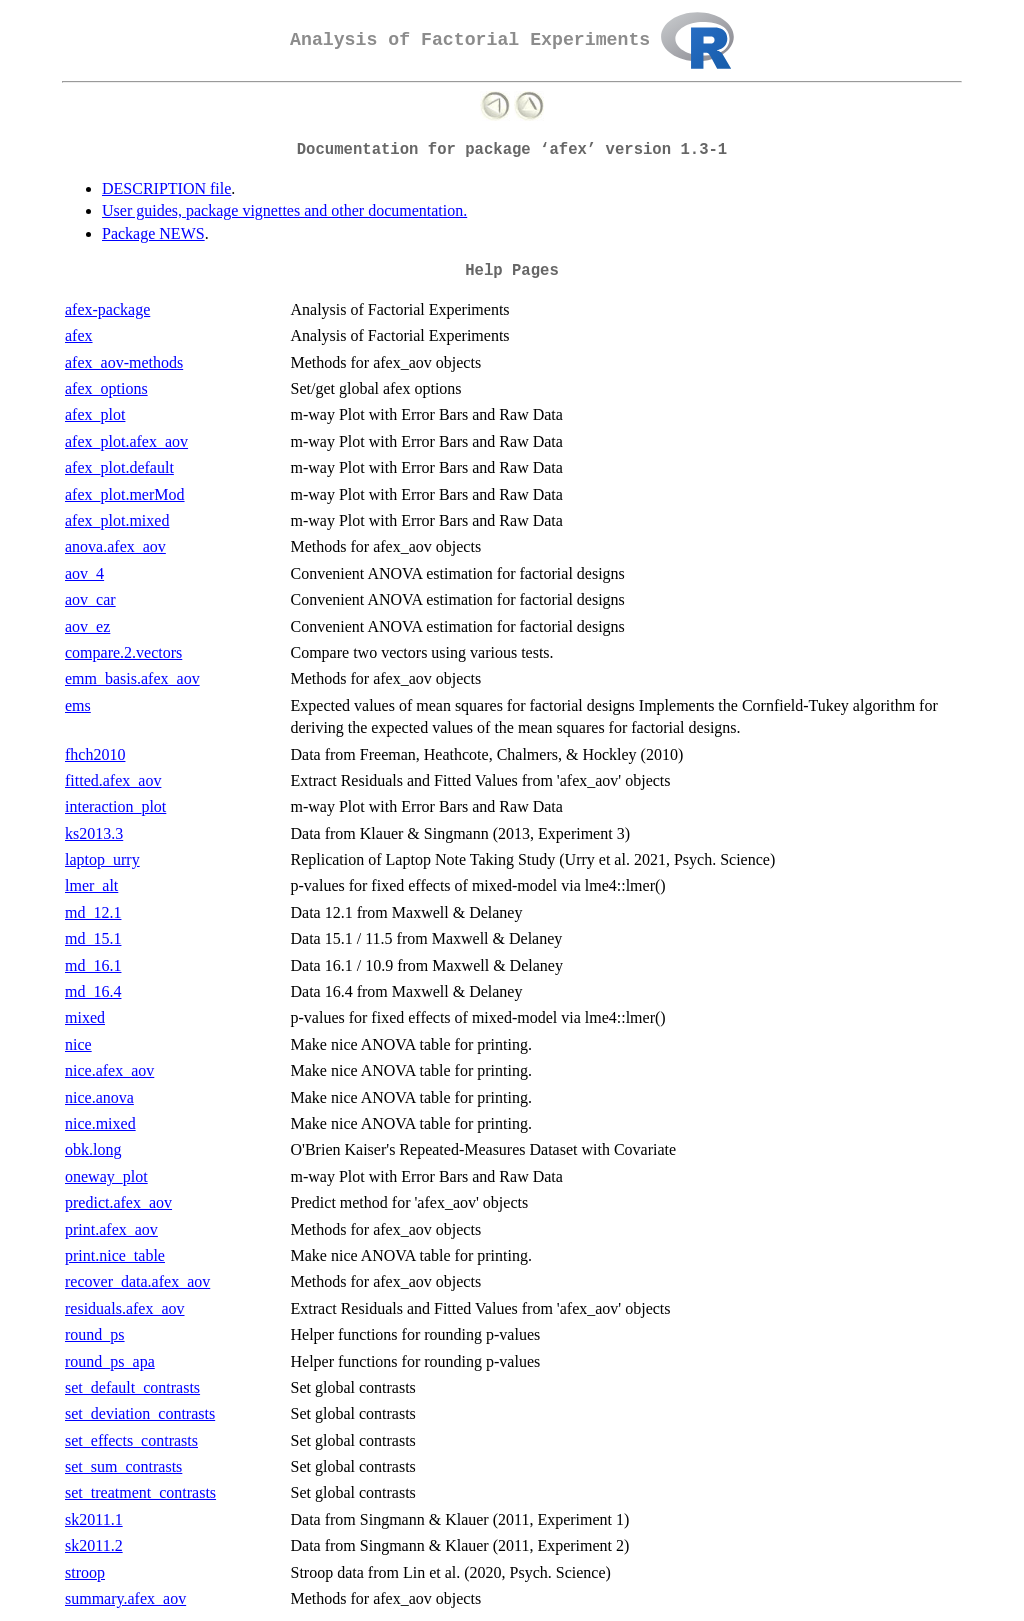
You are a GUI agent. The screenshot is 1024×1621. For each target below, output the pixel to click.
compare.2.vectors (123, 652)
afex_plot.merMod (125, 494)
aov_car (90, 599)
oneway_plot (106, 1176)
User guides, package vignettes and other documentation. (284, 210)
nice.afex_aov (109, 1070)
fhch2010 (95, 754)
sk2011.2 (94, 1545)
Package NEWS (153, 233)
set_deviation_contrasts (140, 1413)
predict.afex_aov (118, 1202)
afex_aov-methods (124, 362)
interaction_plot (115, 806)
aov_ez (87, 626)
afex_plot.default (119, 467)
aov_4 (84, 573)
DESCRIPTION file (166, 188)
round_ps (95, 1334)
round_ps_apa (110, 1361)
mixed (85, 1017)
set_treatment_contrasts (140, 1492)
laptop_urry (102, 859)
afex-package (107, 309)
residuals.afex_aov (125, 1308)
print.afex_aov (111, 1229)
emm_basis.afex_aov (132, 678)
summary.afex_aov (125, 1598)
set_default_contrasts (132, 1387)
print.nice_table (115, 1255)
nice (78, 1044)
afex (79, 335)
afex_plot (95, 414)
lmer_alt (91, 885)
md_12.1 (93, 912)
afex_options (106, 388)
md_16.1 (93, 965)
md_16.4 (93, 991)
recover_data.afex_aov (137, 1281)
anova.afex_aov (115, 546)
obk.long (93, 1149)
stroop (85, 1572)
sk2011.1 (94, 1519)
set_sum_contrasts (123, 1466)
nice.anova (99, 1097)
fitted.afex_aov (113, 780)
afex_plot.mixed (117, 520)
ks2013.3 (94, 833)
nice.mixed (100, 1123)
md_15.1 (93, 938)
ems (78, 705)
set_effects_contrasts (131, 1440)
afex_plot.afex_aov (126, 441)
